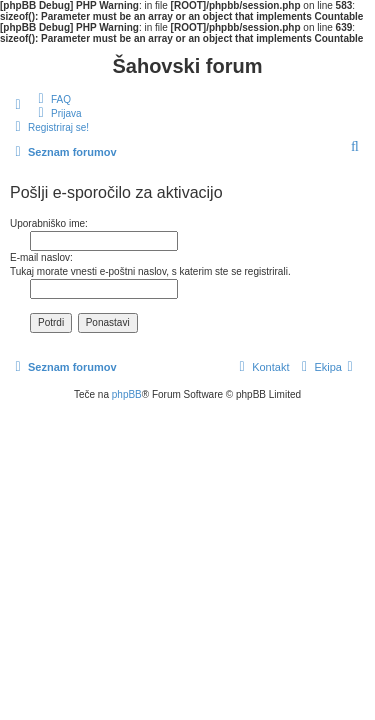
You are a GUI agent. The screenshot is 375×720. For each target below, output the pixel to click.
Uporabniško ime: (49, 223)
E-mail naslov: (41, 257)
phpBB (127, 394)
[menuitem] (52, 99)
